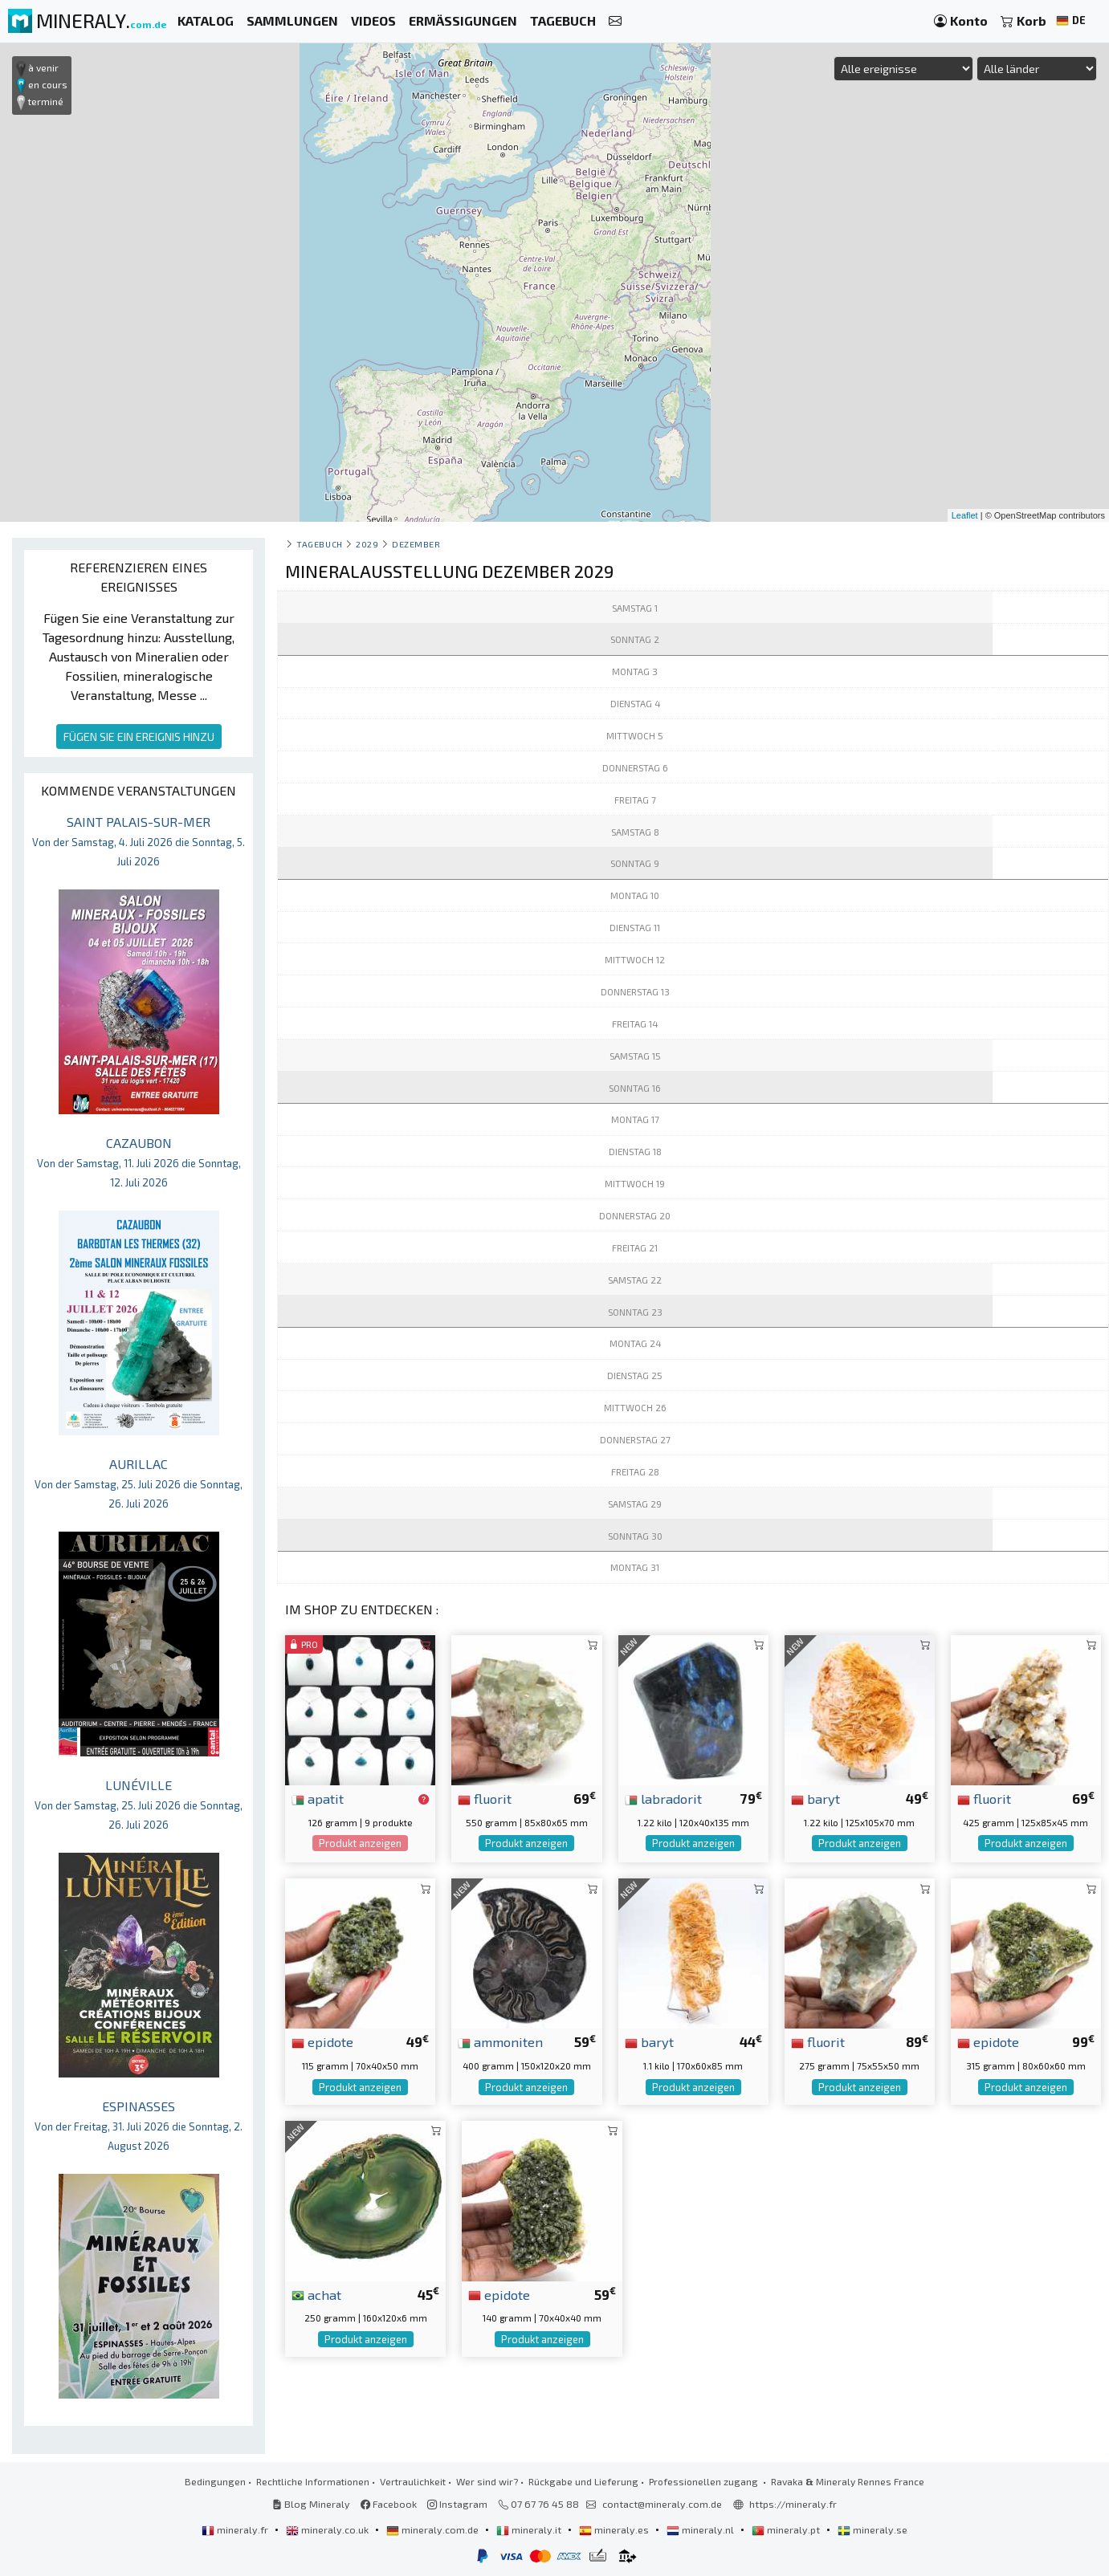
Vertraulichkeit (413, 2481)
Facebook (389, 2503)
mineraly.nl (701, 2529)
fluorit (485, 1798)
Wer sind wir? (487, 2481)
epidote (322, 2041)
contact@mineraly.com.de (662, 2503)
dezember (416, 544)
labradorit (663, 1798)
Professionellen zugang (704, 2481)
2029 (367, 544)
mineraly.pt (787, 2529)
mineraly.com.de (433, 2529)
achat (316, 2294)
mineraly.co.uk (328, 2529)
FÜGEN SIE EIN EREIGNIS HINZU (138, 736)
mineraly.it (530, 2529)
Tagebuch (319, 544)
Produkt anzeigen (360, 1843)
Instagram (457, 2503)
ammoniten (500, 2041)
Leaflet (965, 515)
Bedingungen (215, 2481)
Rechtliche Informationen (312, 2481)
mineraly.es (615, 2529)
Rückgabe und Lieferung (583, 2481)
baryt (815, 1798)
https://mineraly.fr (793, 2503)
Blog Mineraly (311, 2503)
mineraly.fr (236, 2529)
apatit (318, 1798)
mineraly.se (872, 2529)
